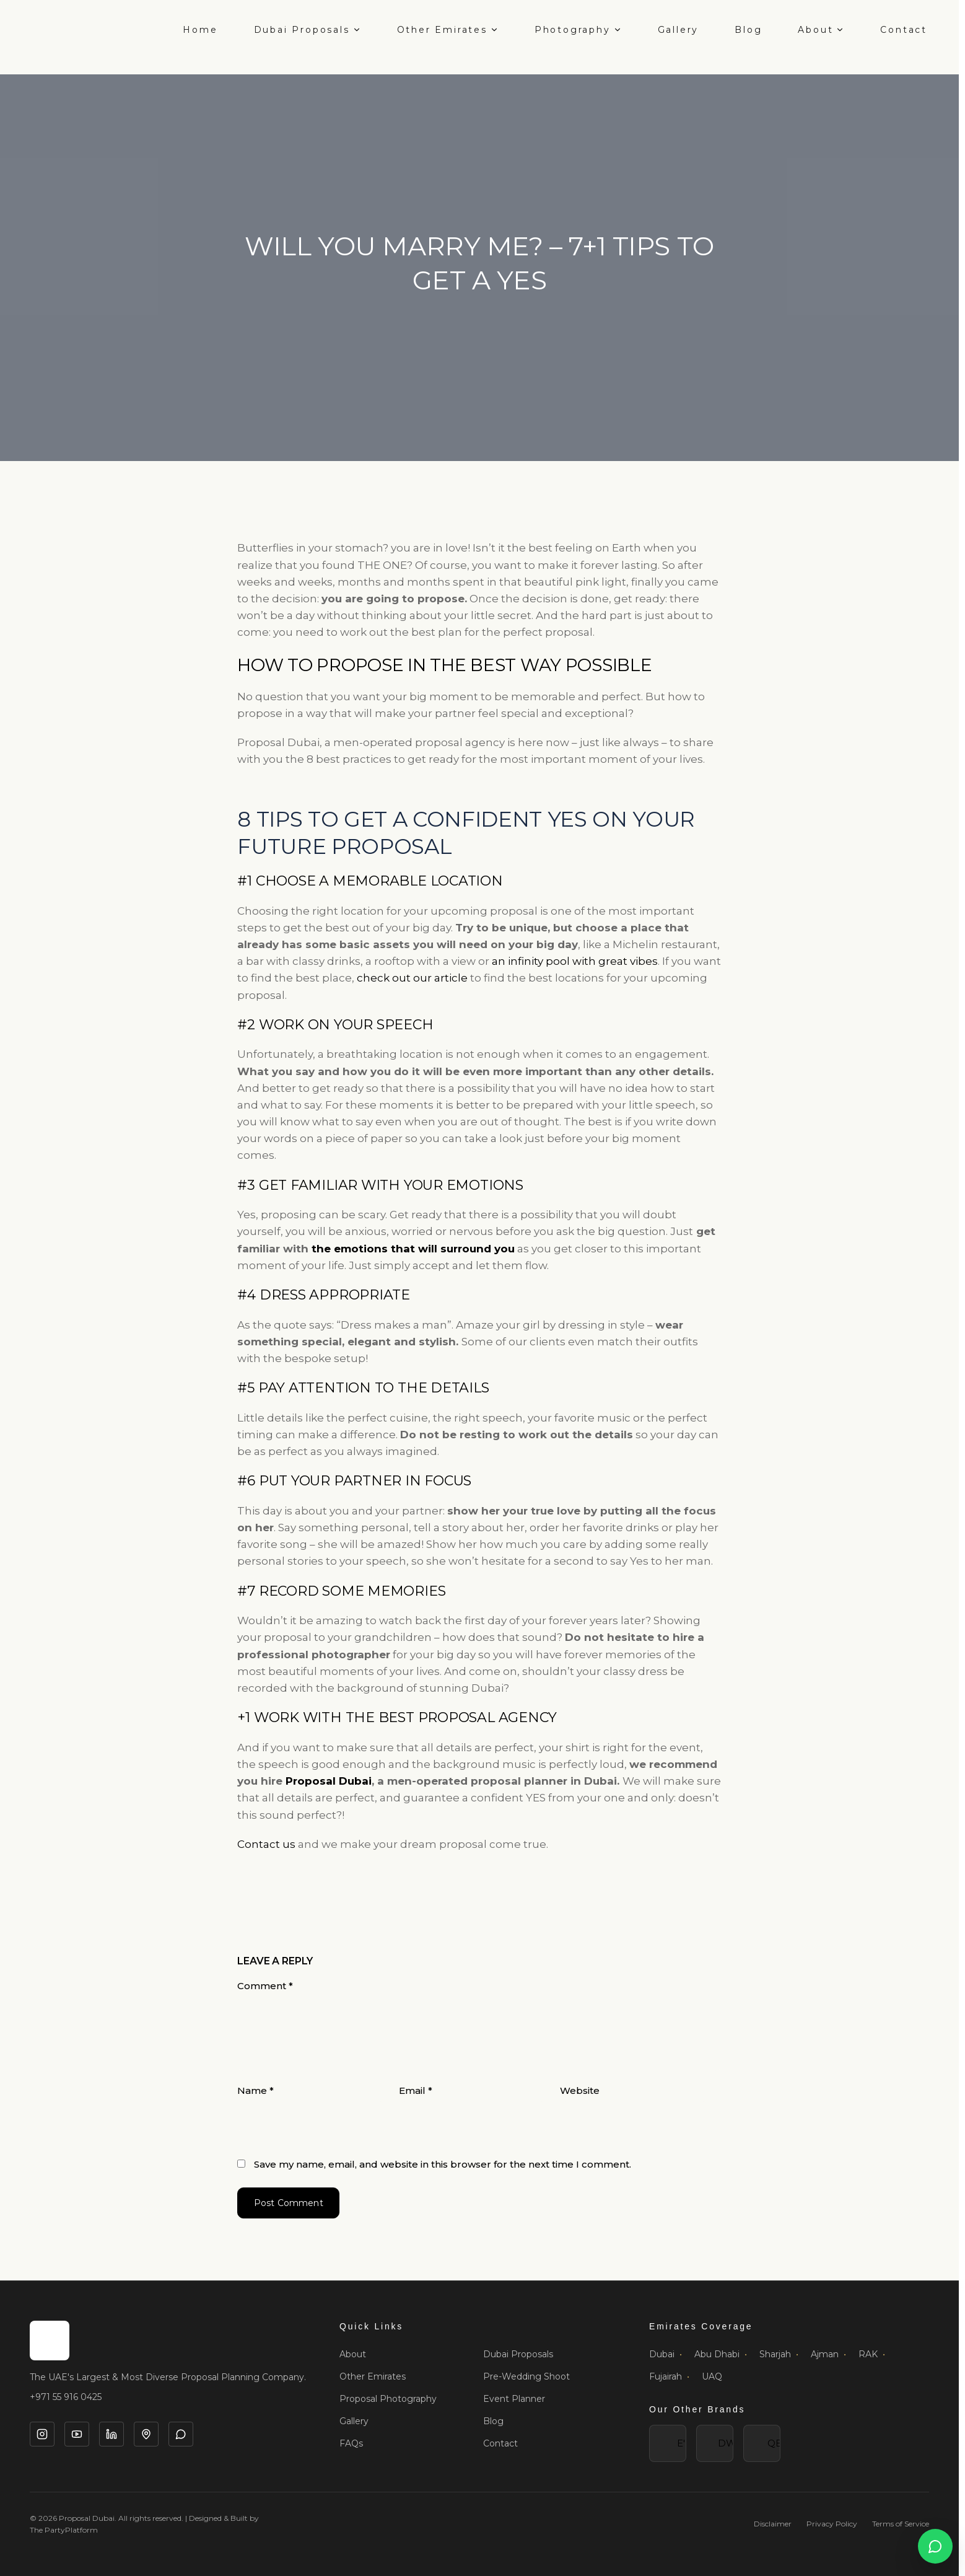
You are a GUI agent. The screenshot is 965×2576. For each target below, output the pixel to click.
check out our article (411, 978)
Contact (903, 29)
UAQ (712, 2376)
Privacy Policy (831, 2523)
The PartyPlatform (64, 2529)
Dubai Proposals (307, 29)
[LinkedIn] (111, 2434)
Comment (265, 1985)
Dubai (665, 2354)
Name (255, 2090)
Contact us (266, 1844)
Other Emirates (448, 29)
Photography (578, 29)
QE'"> (761, 2443)
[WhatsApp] (180, 2434)
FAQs (351, 2443)
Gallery (678, 29)
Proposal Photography (388, 2398)
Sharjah (778, 2354)
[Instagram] (42, 2434)
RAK (871, 2354)
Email (415, 2090)
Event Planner (514, 2398)
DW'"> (714, 2443)
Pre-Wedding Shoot (526, 2376)
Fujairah (669, 2376)
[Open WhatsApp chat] (935, 2546)
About (821, 29)
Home (200, 29)
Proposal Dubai (329, 1781)
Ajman (828, 2354)
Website (580, 2090)
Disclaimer (773, 2523)
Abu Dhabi (720, 2354)
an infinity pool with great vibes (575, 961)
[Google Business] (146, 2434)
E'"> (667, 2443)
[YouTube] (76, 2434)
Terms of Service (900, 2523)
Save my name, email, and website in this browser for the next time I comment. (442, 2164)
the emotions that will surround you (413, 1248)
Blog (748, 29)
